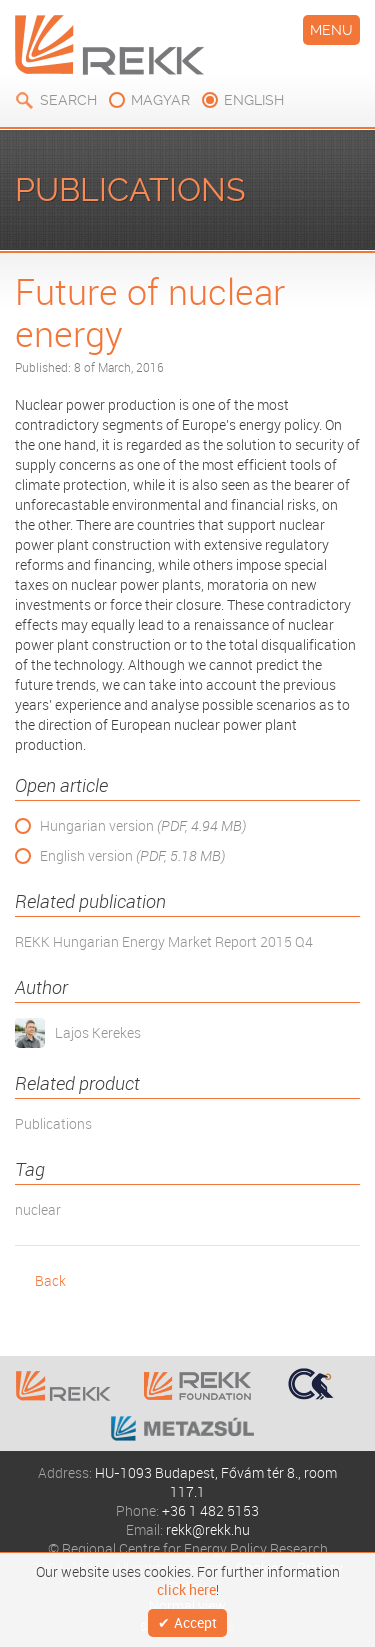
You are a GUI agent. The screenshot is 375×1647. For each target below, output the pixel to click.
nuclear (38, 1209)
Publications (53, 1123)
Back (50, 1280)
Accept (195, 1622)
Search (68, 100)
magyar (160, 100)
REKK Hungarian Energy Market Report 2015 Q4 (164, 941)
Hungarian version (143, 826)
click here (186, 1590)
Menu (331, 30)
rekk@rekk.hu (208, 1529)
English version (132, 856)
